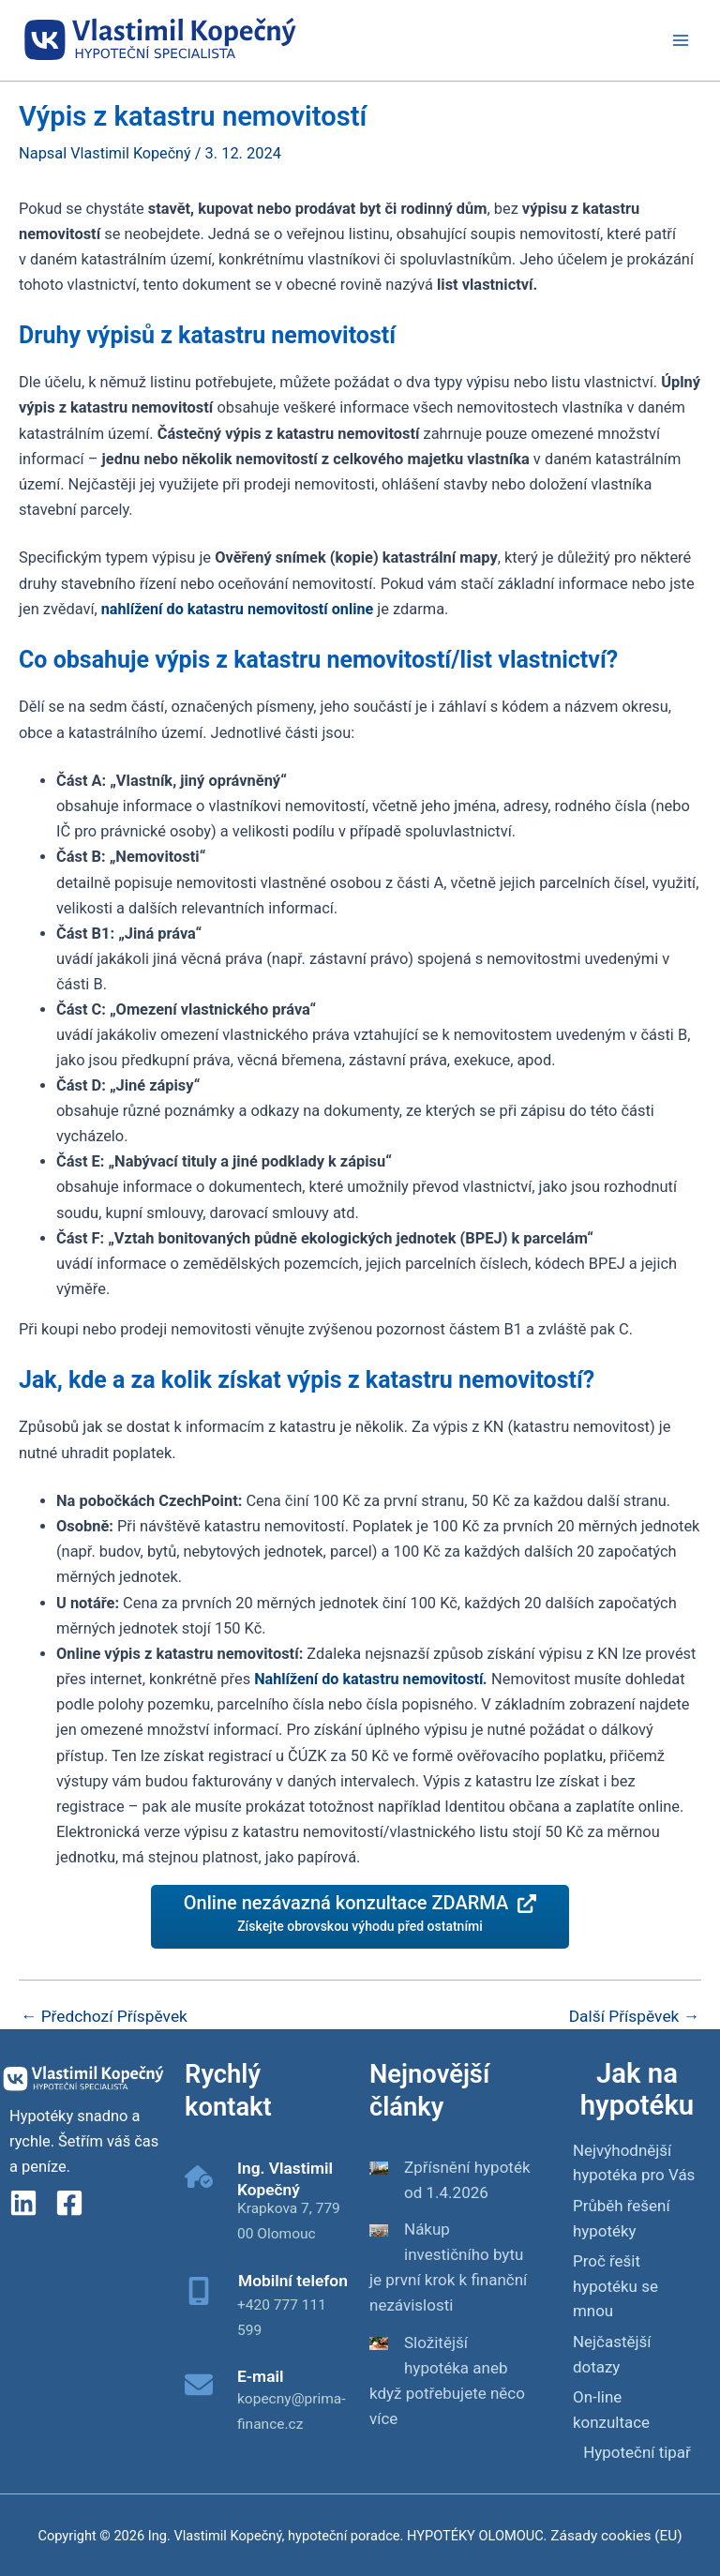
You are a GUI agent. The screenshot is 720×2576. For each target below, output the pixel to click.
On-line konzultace (637, 2321)
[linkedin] (23, 2203)
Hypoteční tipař (637, 2347)
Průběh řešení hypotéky (617, 2208)
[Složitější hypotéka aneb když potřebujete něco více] (378, 2342)
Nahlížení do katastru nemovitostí (370, 1679)
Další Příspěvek (637, 2016)
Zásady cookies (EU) (614, 2523)
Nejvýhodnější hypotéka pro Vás (628, 2157)
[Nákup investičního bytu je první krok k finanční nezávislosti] (378, 2229)
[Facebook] (69, 2203)
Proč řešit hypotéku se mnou (635, 2258)
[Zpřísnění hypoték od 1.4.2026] (378, 2166)
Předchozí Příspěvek (99, 2016)
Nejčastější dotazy (637, 2296)
